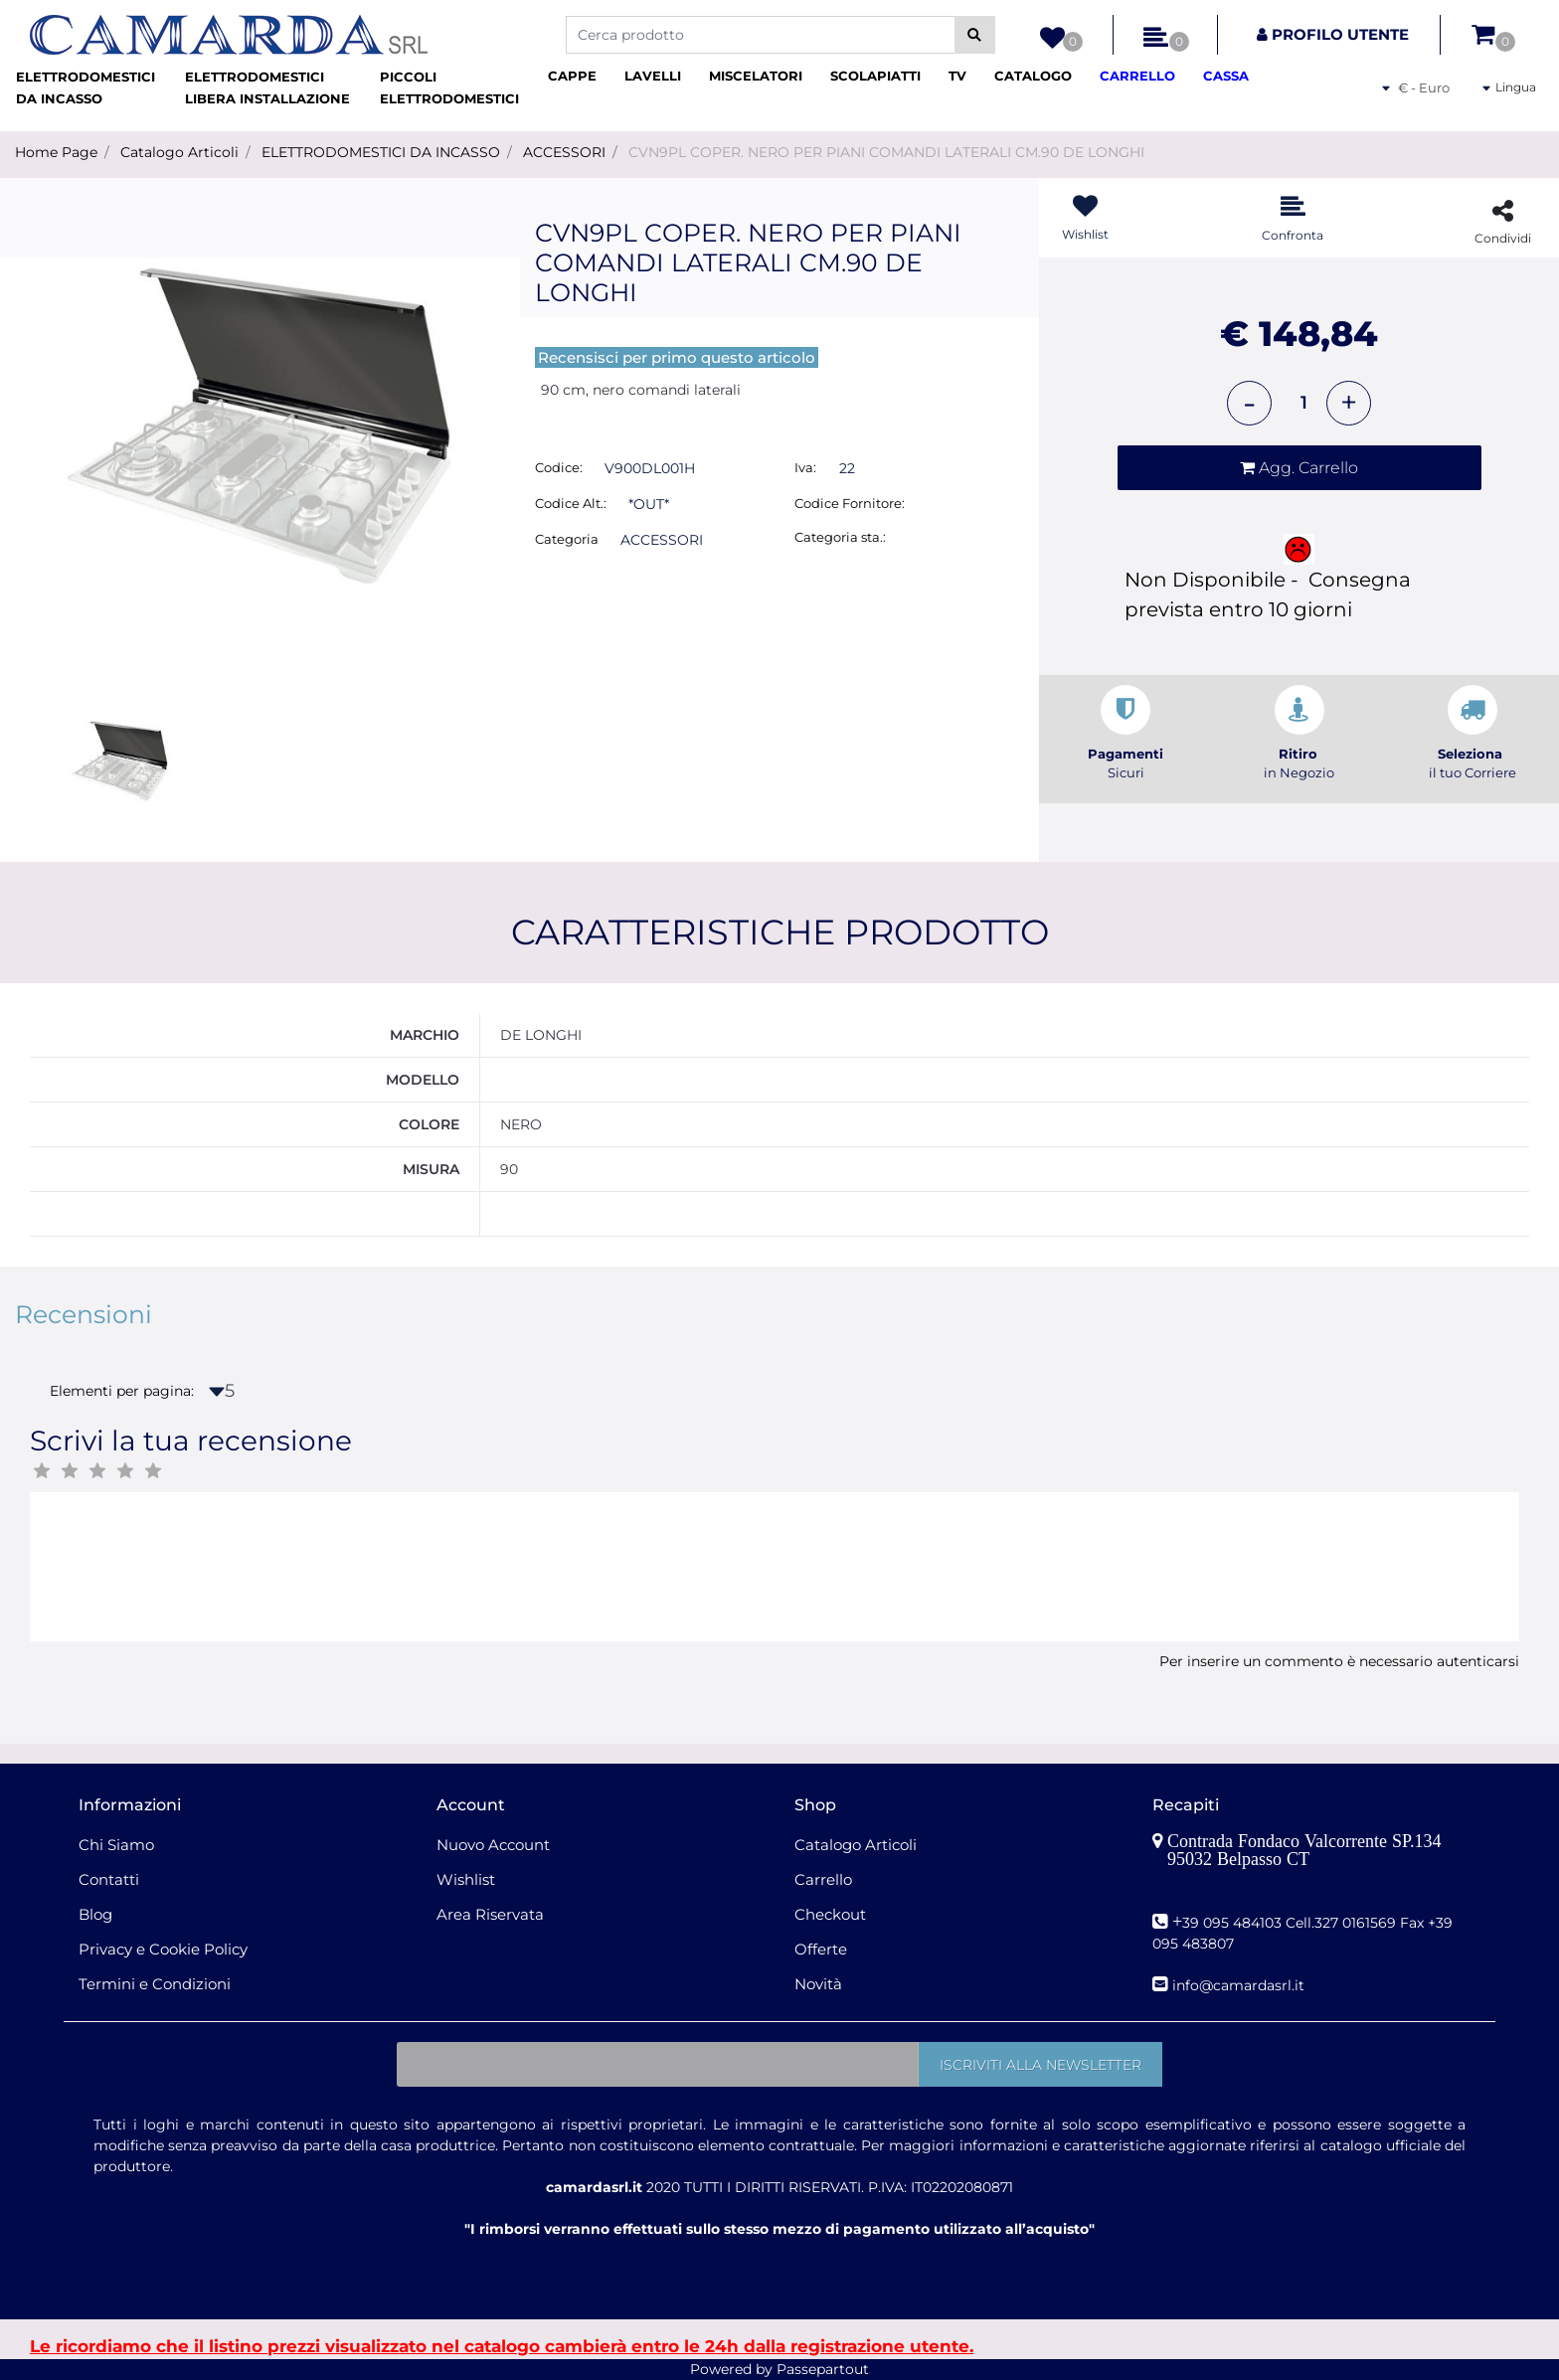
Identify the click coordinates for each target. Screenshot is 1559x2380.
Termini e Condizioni (155, 1983)
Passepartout (823, 2369)
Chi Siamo (116, 1844)
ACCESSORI (564, 152)
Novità (818, 1983)
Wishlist (465, 1879)
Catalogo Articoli (179, 152)
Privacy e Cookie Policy (163, 1949)
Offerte (820, 1949)
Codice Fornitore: (849, 503)
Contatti (109, 1879)
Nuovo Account (493, 1844)
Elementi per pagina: (122, 1391)
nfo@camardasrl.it (1240, 1985)
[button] (974, 35)
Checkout (830, 1914)
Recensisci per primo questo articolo (676, 357)
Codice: (559, 467)
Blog (95, 1914)
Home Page (56, 152)
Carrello (823, 1879)
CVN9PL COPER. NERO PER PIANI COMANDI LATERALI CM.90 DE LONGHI (886, 152)
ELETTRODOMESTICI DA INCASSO (380, 152)
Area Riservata (490, 1914)
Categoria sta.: (840, 537)
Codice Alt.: (570, 503)
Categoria (567, 539)
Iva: (805, 467)
